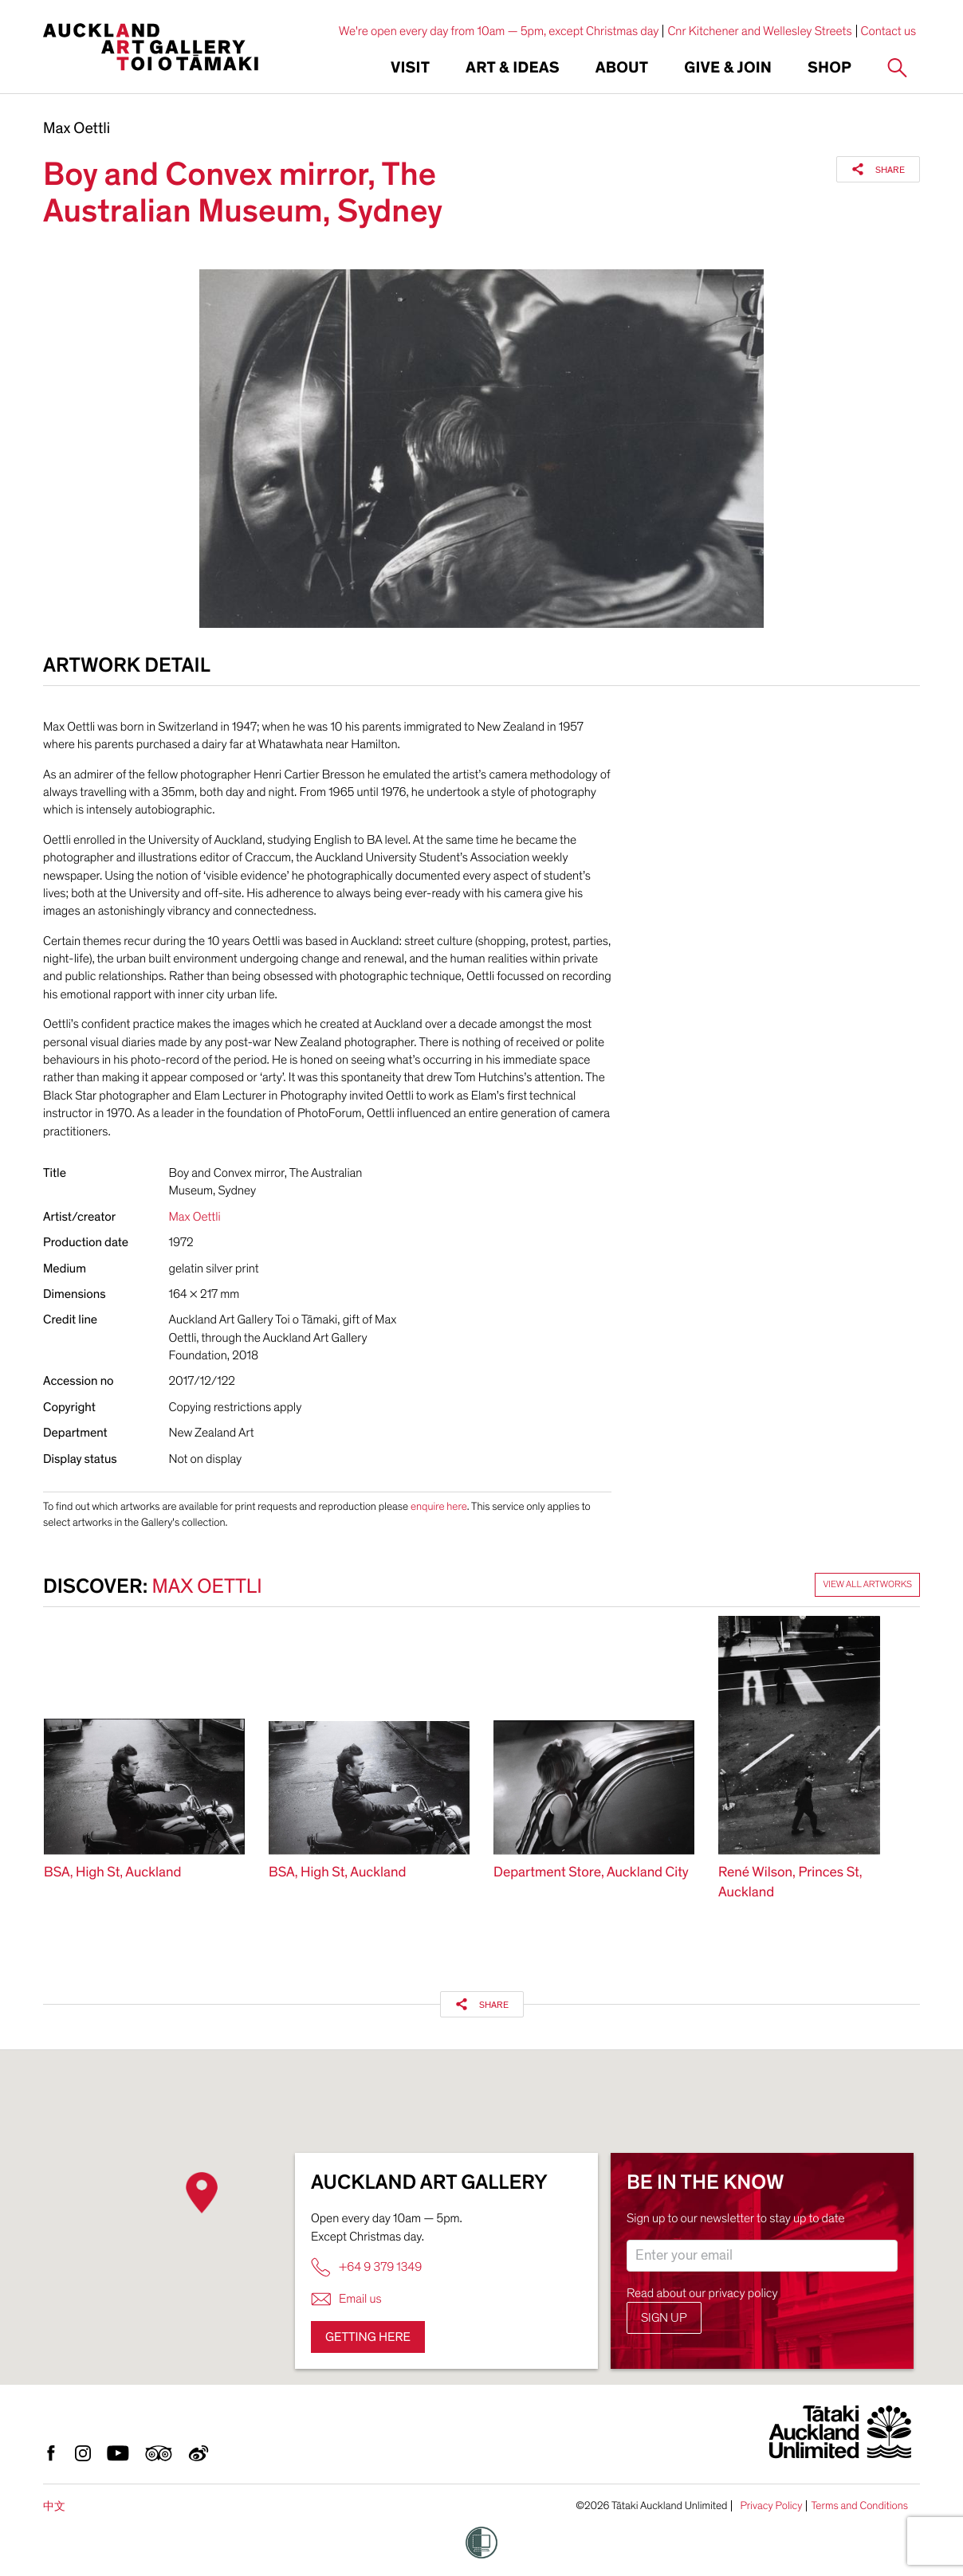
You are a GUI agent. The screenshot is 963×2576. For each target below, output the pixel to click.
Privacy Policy (771, 2505)
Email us (346, 2299)
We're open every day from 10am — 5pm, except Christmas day (499, 31)
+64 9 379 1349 (366, 2267)
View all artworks (867, 1584)
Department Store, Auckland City (591, 1873)
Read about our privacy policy (702, 2293)
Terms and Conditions (859, 2505)
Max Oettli (76, 129)
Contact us (889, 31)
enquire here (439, 1506)
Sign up (664, 2318)
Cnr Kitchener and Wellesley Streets (759, 31)
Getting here (368, 2337)
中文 (54, 2506)
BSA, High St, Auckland (112, 1873)
